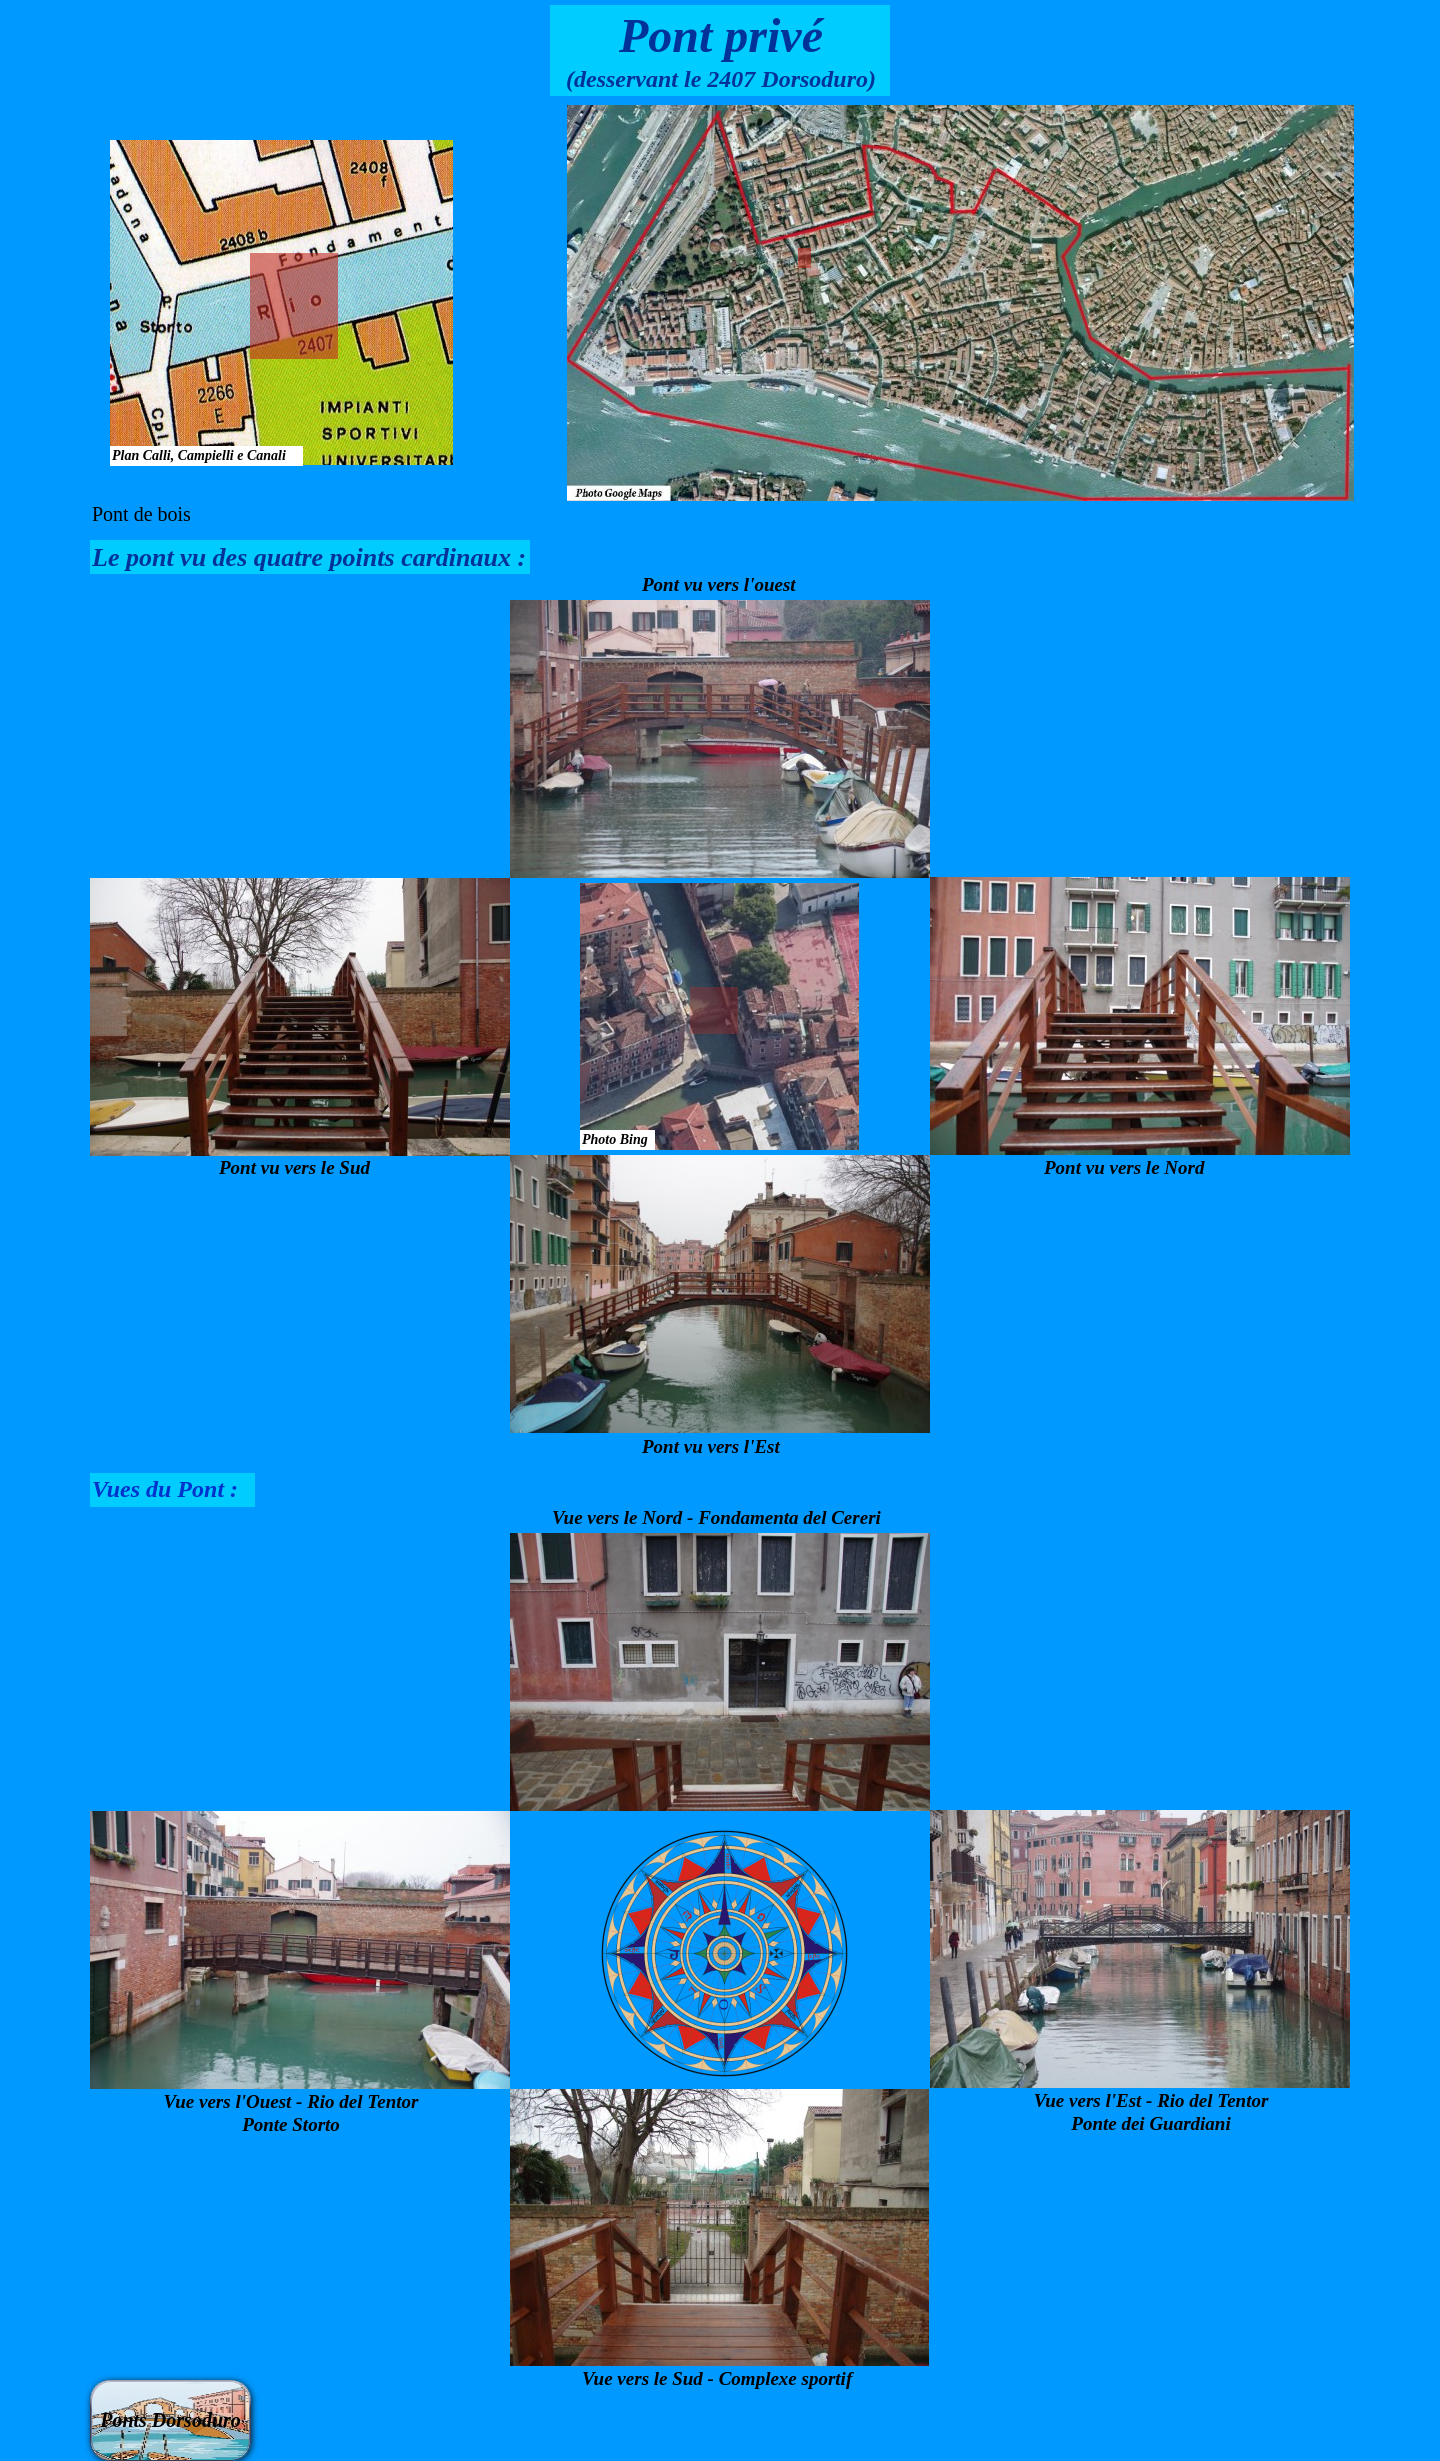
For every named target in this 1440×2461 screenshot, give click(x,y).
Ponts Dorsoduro (170, 2420)
